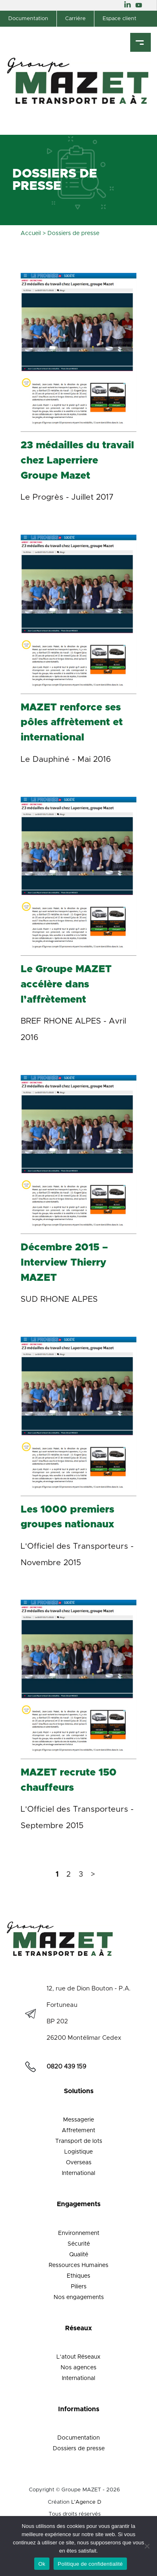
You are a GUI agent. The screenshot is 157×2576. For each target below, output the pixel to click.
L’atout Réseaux (78, 2357)
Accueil (31, 233)
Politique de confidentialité (90, 2564)
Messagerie (78, 2120)
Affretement (78, 2130)
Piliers (79, 2287)
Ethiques (78, 2276)
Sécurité (79, 2244)
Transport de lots (78, 2141)
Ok (41, 2564)
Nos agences (78, 2368)
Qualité (78, 2255)
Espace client (119, 18)
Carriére (75, 18)
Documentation (28, 18)
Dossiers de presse (79, 2448)
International (78, 2173)
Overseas (78, 2163)
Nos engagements (79, 2297)
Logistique (78, 2152)
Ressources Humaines (78, 2265)
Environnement (78, 2233)
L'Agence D (86, 2502)
